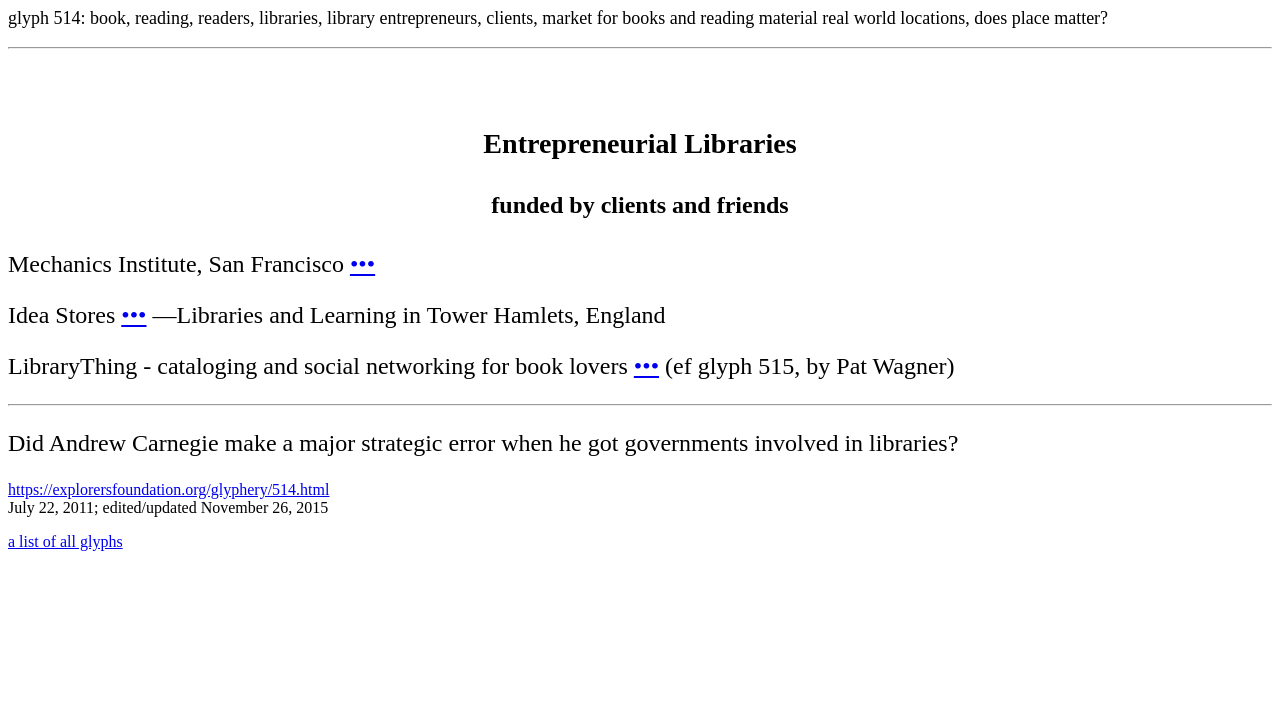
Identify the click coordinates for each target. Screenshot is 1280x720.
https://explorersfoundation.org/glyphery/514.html (168, 489)
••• (362, 264)
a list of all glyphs (65, 541)
